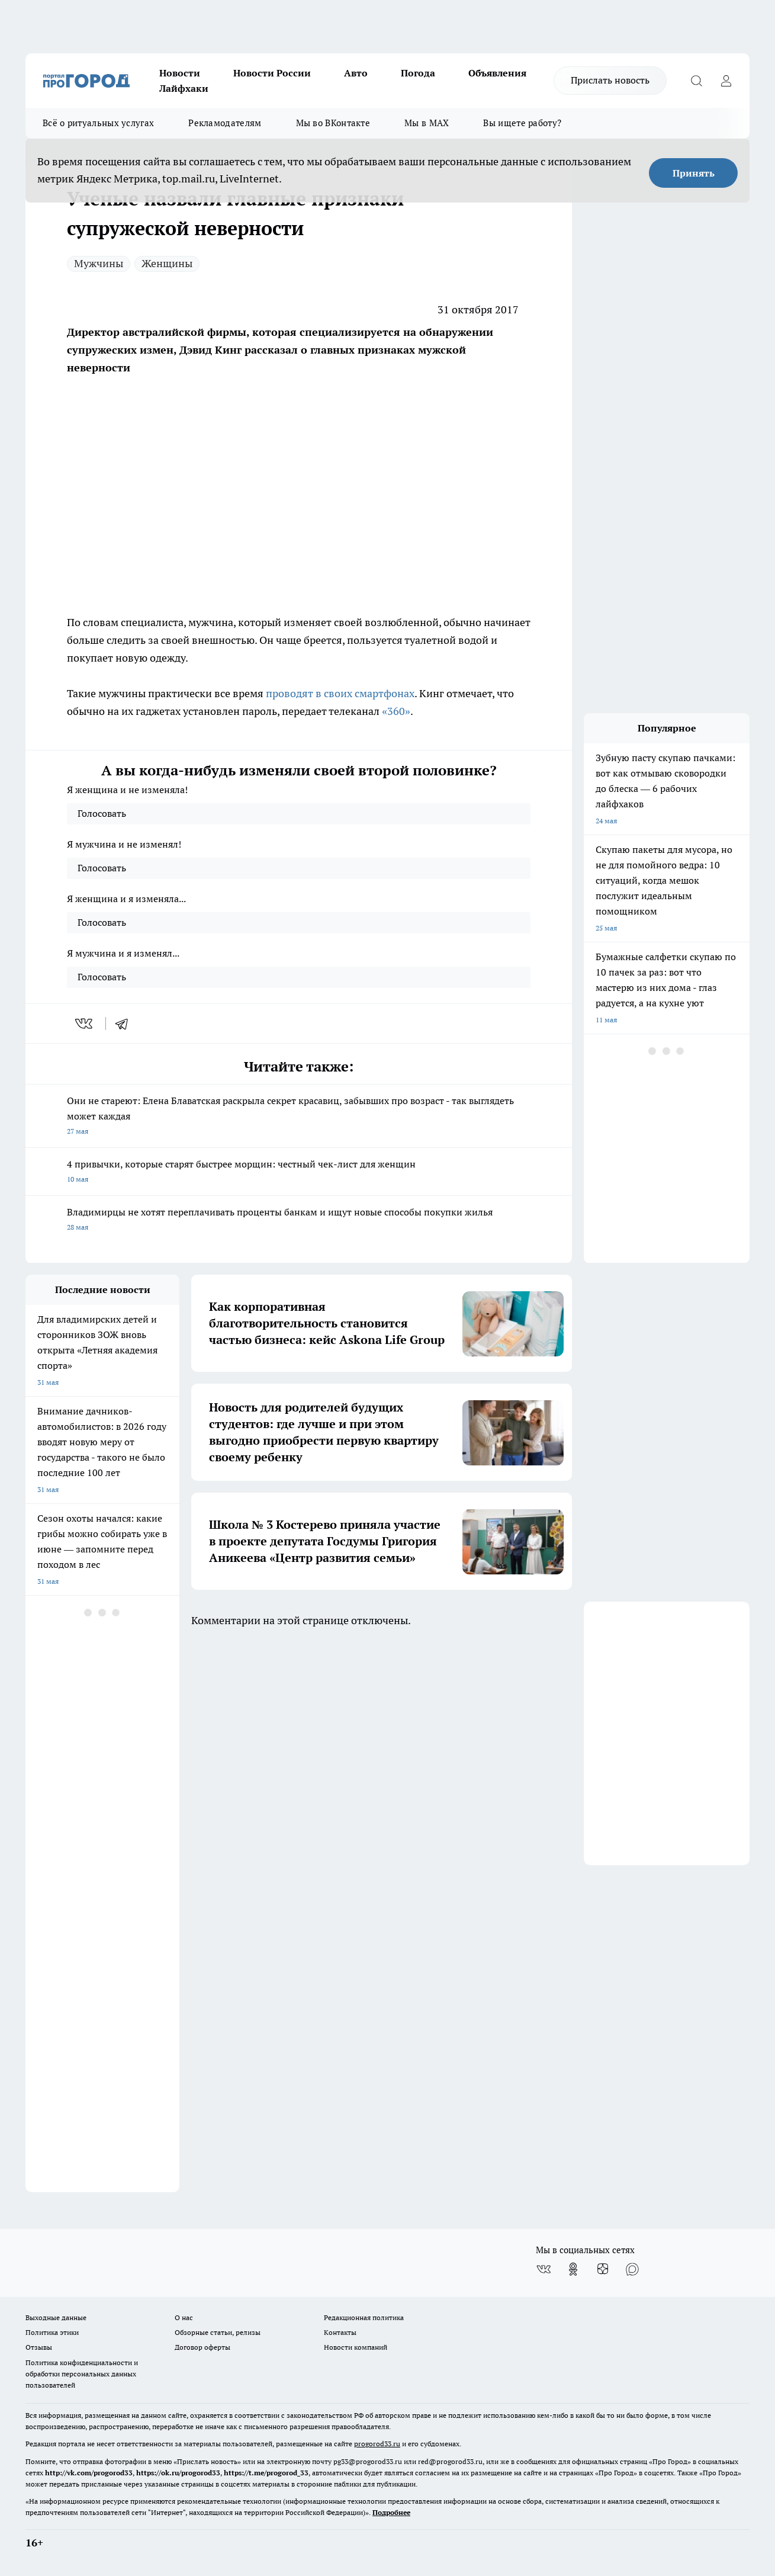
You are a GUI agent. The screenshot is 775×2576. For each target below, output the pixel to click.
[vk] (85, 1023)
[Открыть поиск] (696, 80)
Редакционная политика (364, 2317)
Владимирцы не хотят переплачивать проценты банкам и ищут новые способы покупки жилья (298, 1220)
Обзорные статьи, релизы (218, 2332)
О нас (184, 2317)
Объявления (497, 73)
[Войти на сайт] (726, 80)
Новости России (272, 73)
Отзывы (38, 2347)
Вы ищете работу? (522, 123)
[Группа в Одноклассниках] (573, 2269)
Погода (418, 73)
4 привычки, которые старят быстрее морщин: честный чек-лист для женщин (298, 1172)
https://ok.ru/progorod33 (178, 2472)
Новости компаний (355, 2347)
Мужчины (98, 263)
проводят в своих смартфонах (340, 693)
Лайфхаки (183, 88)
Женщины (167, 263)
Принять (694, 173)
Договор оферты (202, 2347)
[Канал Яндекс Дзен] (603, 2269)
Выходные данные (55, 2317)
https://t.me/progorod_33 (266, 2472)
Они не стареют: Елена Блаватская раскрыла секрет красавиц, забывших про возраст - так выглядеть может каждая (298, 1117)
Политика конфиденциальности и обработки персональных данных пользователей (81, 2373)
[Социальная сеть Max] (632, 2269)
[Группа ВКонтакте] (543, 2269)
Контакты (340, 2332)
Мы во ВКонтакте (333, 123)
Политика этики (52, 2332)
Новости (179, 73)
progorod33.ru (377, 2443)
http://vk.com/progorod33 (89, 2472)
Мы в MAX (426, 123)
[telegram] (125, 1023)
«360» (396, 711)
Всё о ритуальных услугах (98, 123)
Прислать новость (610, 80)
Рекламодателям (224, 123)
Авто (356, 73)
